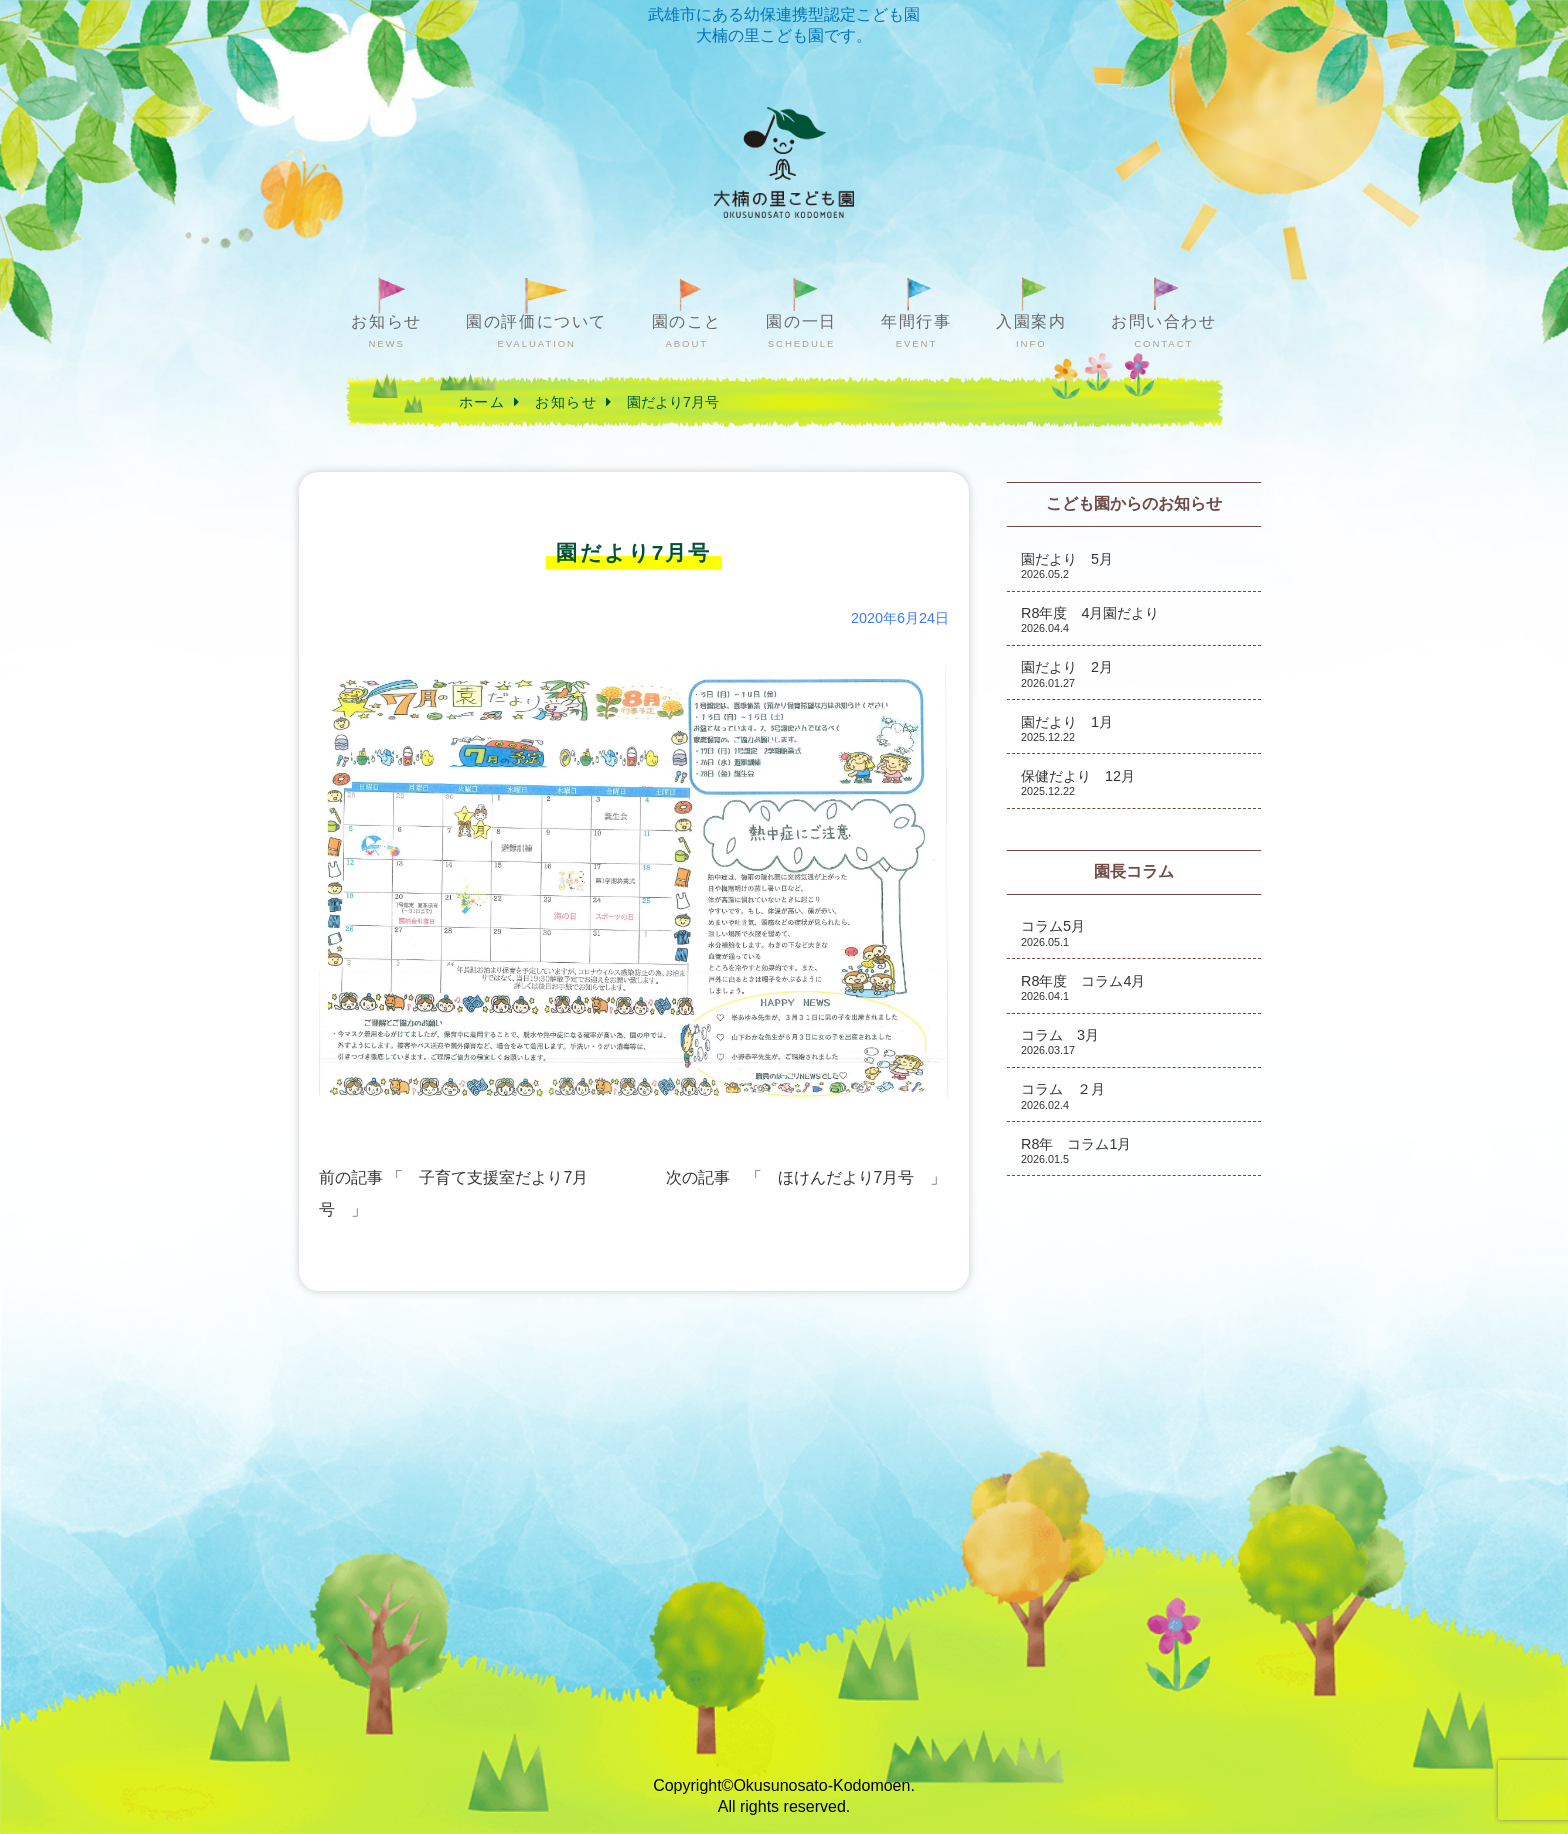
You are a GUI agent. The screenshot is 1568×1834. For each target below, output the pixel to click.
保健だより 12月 (1078, 782)
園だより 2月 (1067, 673)
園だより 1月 (1067, 728)
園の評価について (536, 331)
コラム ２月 (1063, 1095)
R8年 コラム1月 (1076, 1150)
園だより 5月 (1067, 565)
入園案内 (1031, 331)
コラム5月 (1053, 932)
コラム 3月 (1060, 1041)
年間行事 (916, 331)
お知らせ (386, 331)
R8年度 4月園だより (1090, 619)
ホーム (482, 402)
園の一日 (801, 331)
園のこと (687, 331)
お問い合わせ (1164, 331)
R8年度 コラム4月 (1083, 987)
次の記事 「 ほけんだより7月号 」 (806, 1177)
